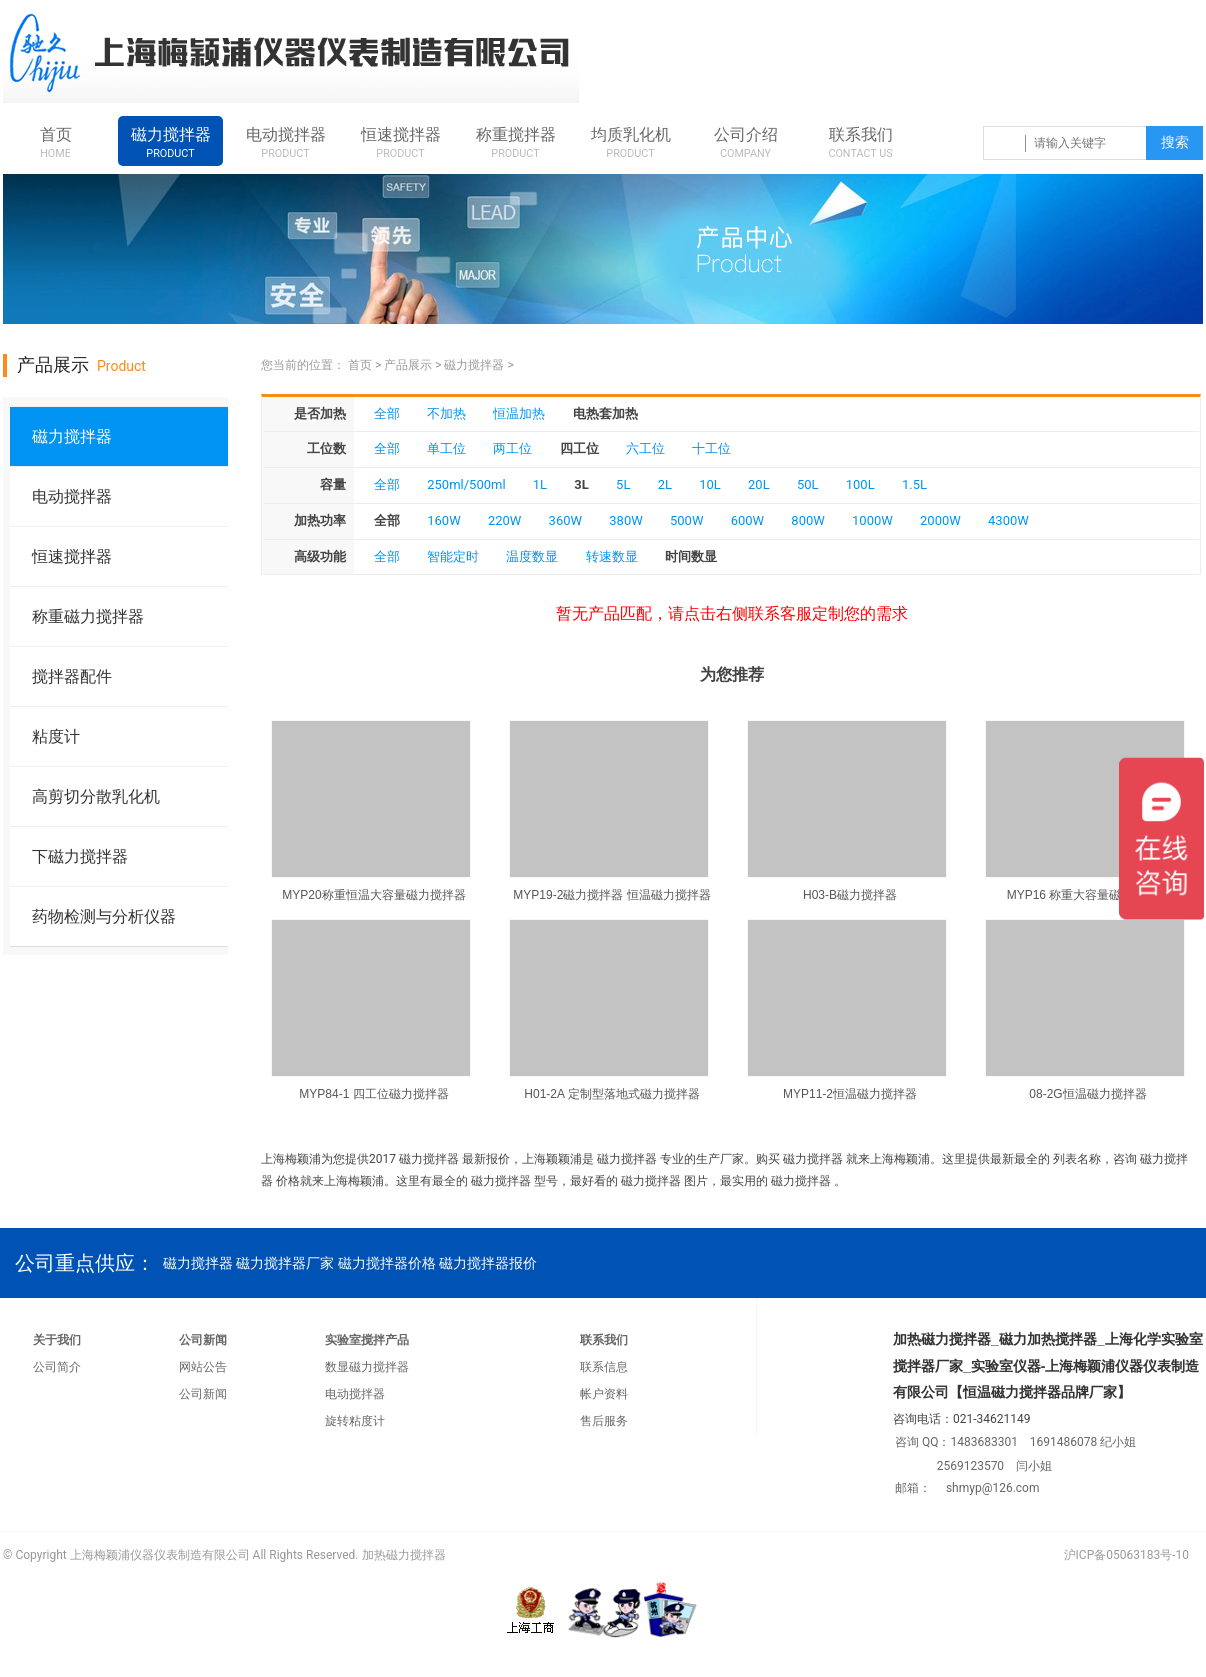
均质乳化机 (630, 143)
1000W (872, 520)
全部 (387, 413)
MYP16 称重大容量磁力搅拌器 (1088, 895)
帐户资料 (604, 1394)
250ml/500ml (466, 484)
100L (860, 484)
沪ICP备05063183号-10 (1126, 1555)
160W (443, 520)
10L (710, 484)
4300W (1008, 520)
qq (1003, 54)
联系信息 (604, 1367)
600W (747, 520)
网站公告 (203, 1367)
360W (565, 520)
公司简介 (57, 1367)
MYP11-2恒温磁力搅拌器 (850, 1094)
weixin (1162, 54)
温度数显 (532, 556)
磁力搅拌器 (170, 143)
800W (807, 520)
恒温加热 (519, 413)
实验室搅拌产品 (367, 1340)
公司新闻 (203, 1340)
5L (623, 484)
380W (625, 520)
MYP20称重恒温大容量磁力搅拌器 (373, 895)
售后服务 (604, 1421)
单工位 (446, 448)
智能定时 (453, 556)
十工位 (711, 448)
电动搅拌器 (285, 143)
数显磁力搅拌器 (367, 1367)
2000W (940, 520)
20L (759, 484)
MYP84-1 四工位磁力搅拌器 (373, 1094)
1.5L (914, 484)
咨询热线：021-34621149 (854, 54)
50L (808, 484)
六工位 (645, 448)
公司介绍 (745, 143)
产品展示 (408, 365)
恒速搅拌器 (400, 143)
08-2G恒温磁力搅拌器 (1087, 1094)
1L (540, 484)
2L (665, 484)
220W (504, 520)
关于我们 (57, 1340)
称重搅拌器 (515, 143)
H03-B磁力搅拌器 (850, 895)
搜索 (1175, 142)
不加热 (446, 413)
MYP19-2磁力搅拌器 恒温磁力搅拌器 (611, 895)
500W (686, 520)
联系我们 (860, 143)
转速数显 (612, 556)
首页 (55, 143)
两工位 (512, 448)
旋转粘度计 (355, 1421)
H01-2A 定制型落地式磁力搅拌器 (611, 1094)
